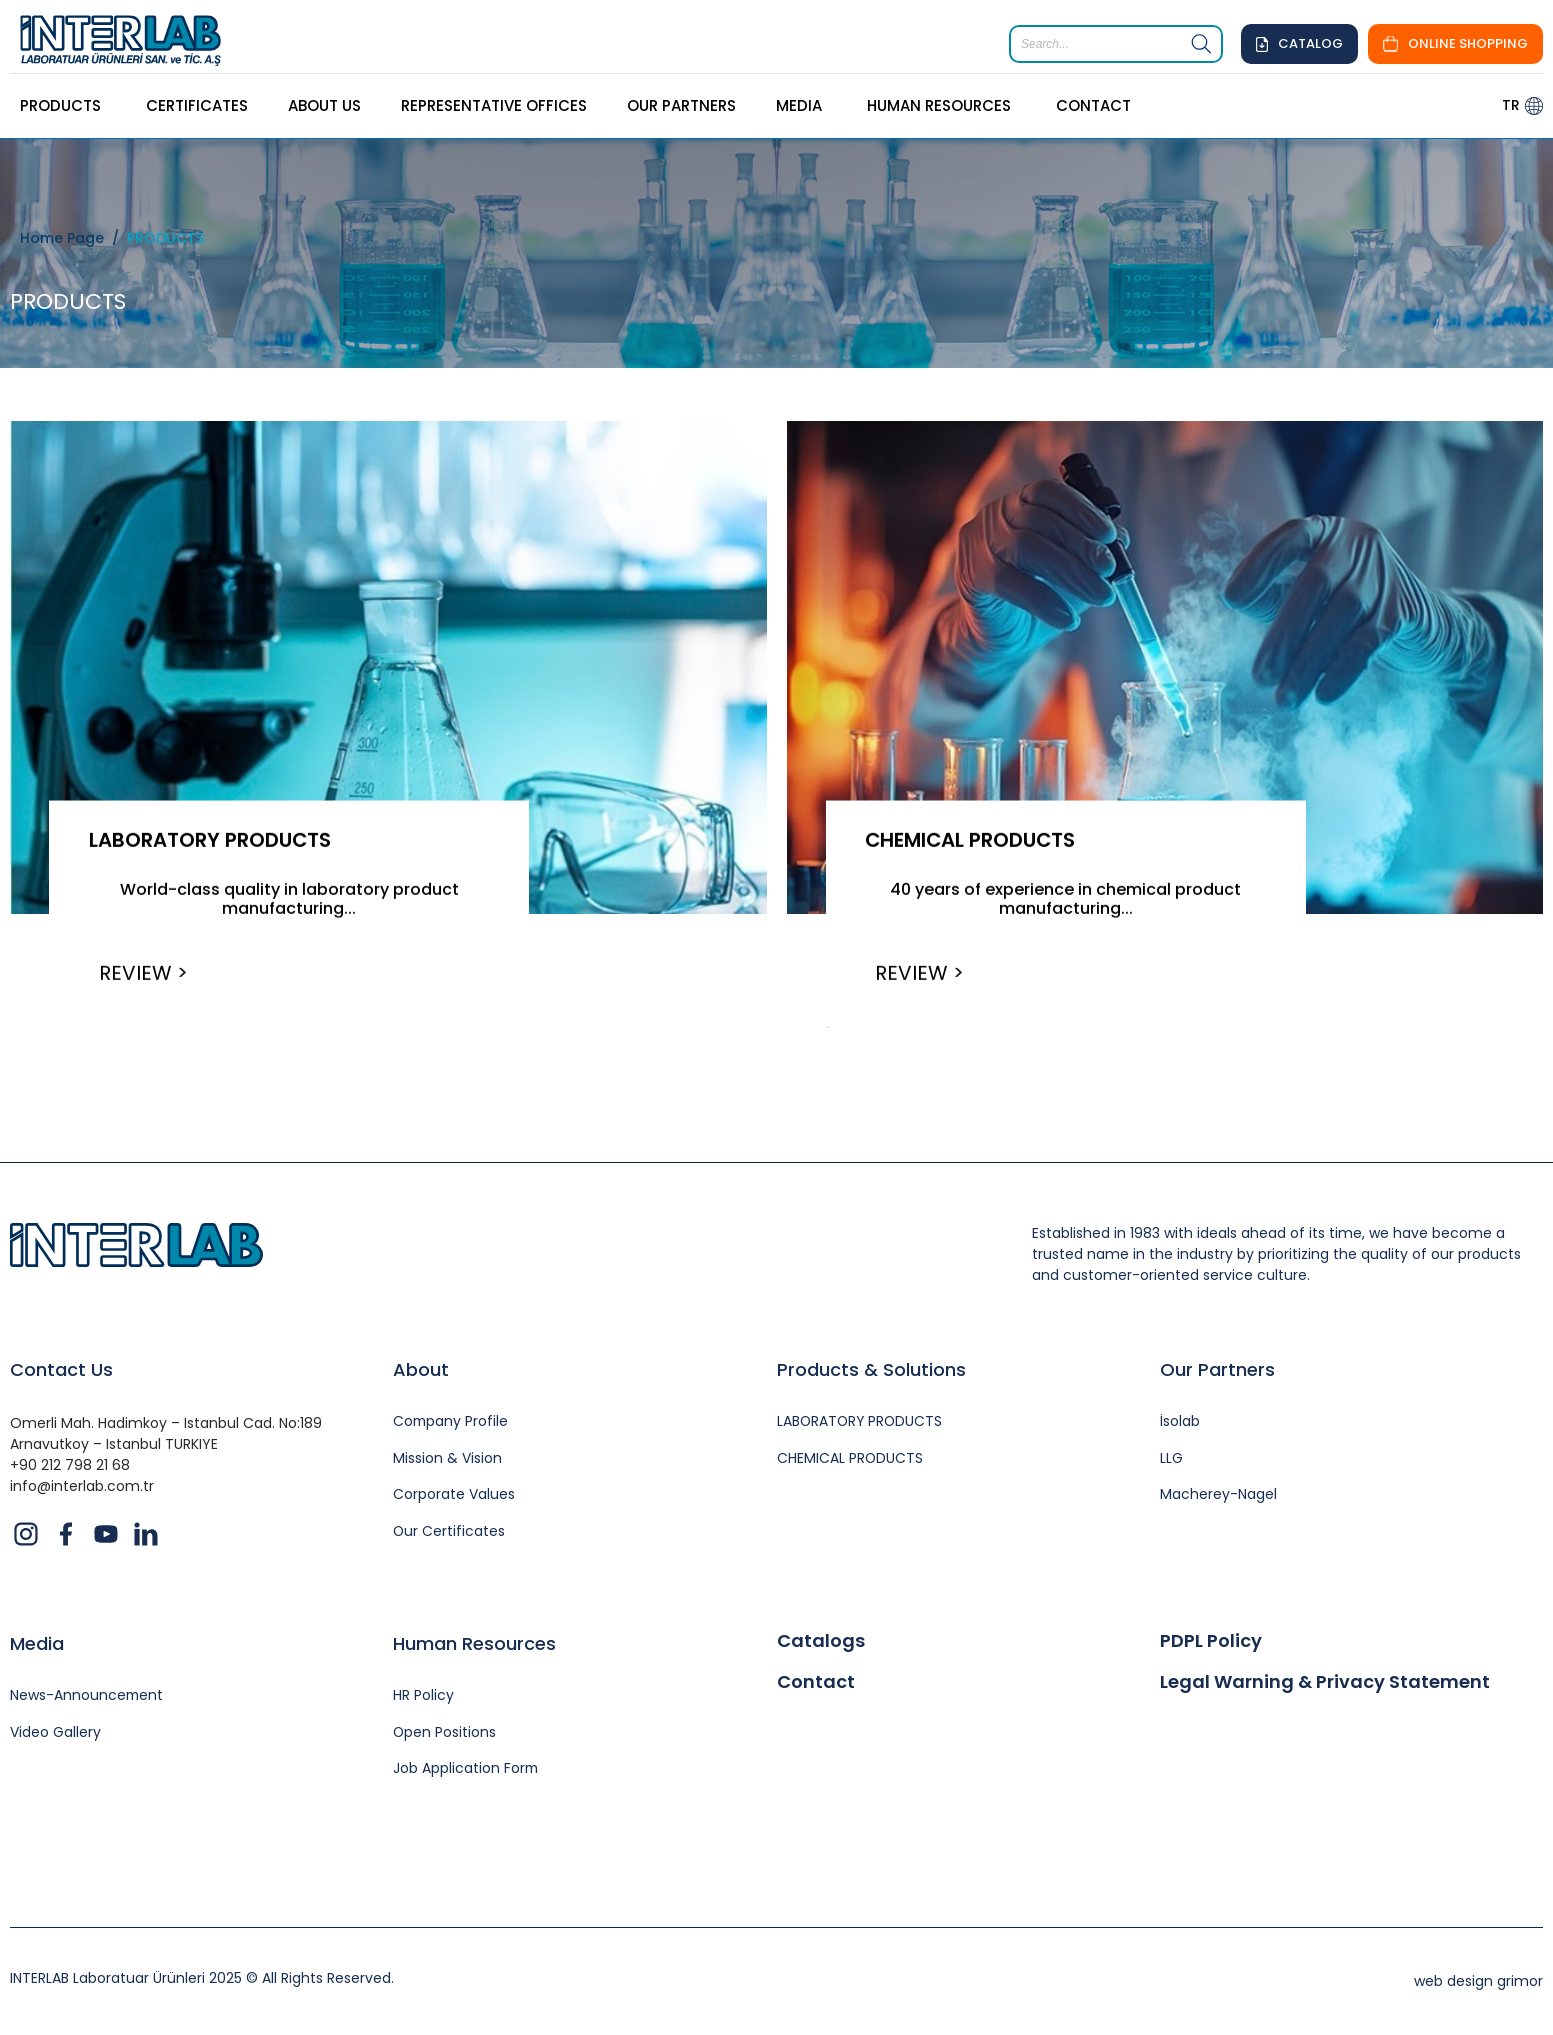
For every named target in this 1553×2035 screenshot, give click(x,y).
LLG (1171, 1459)
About (421, 1370)
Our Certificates (449, 1533)
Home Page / (73, 238)
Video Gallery (55, 1733)
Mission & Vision (447, 1459)
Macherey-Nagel (1218, 1496)
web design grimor (1478, 1983)
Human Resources (474, 1644)
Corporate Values (454, 1496)
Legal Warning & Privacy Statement (1325, 1684)
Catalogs (821, 1642)
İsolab (1180, 1422)
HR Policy (423, 1696)
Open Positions (445, 1733)
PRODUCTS (165, 238)
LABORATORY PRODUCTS (211, 840)
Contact (816, 1684)
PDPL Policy (1211, 1642)
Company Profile (451, 1422)
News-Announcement (87, 1696)
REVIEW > (144, 973)
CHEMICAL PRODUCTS (973, 840)
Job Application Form (466, 1770)
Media (37, 1644)
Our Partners (1217, 1370)
